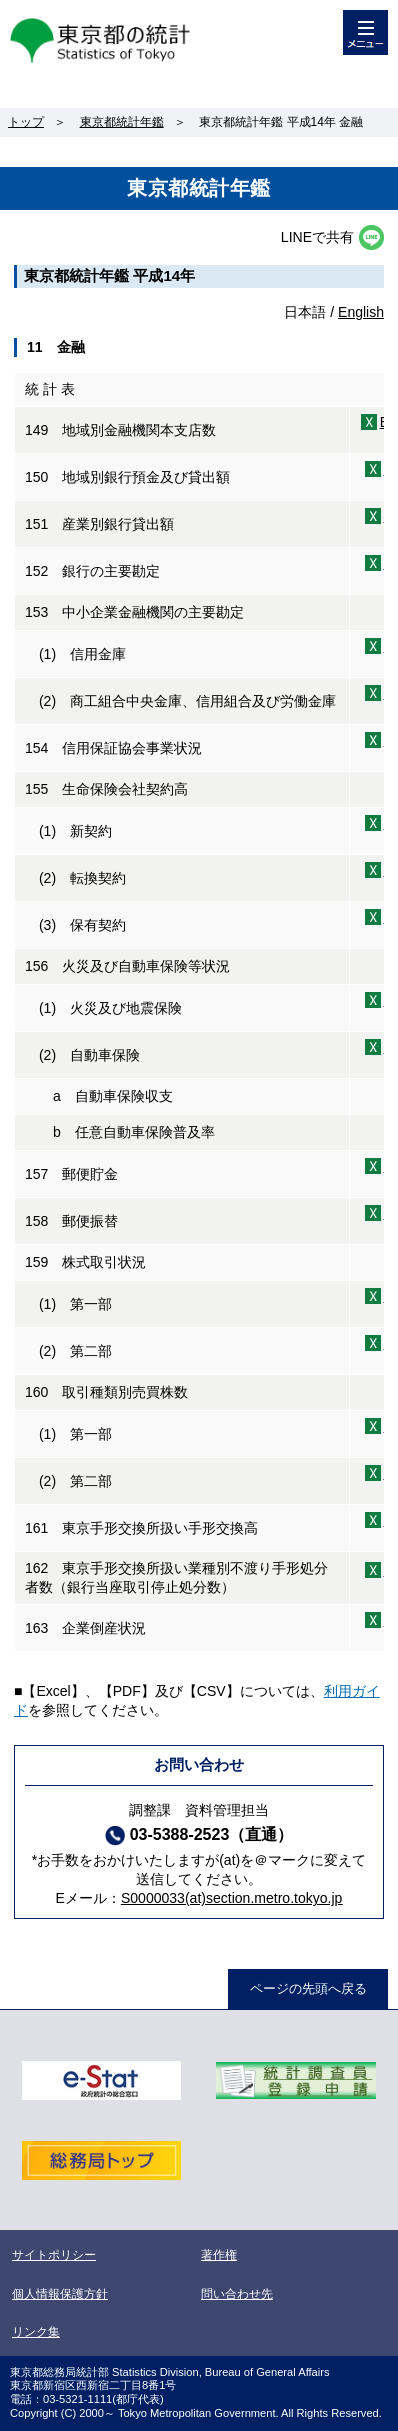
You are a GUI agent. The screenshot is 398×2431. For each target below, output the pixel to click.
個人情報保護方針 (60, 2294)
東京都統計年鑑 (122, 122)
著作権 (219, 2255)
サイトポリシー (54, 2255)
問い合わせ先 (237, 2294)
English (361, 312)
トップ (26, 122)
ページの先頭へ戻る (308, 1988)
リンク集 (36, 2332)
